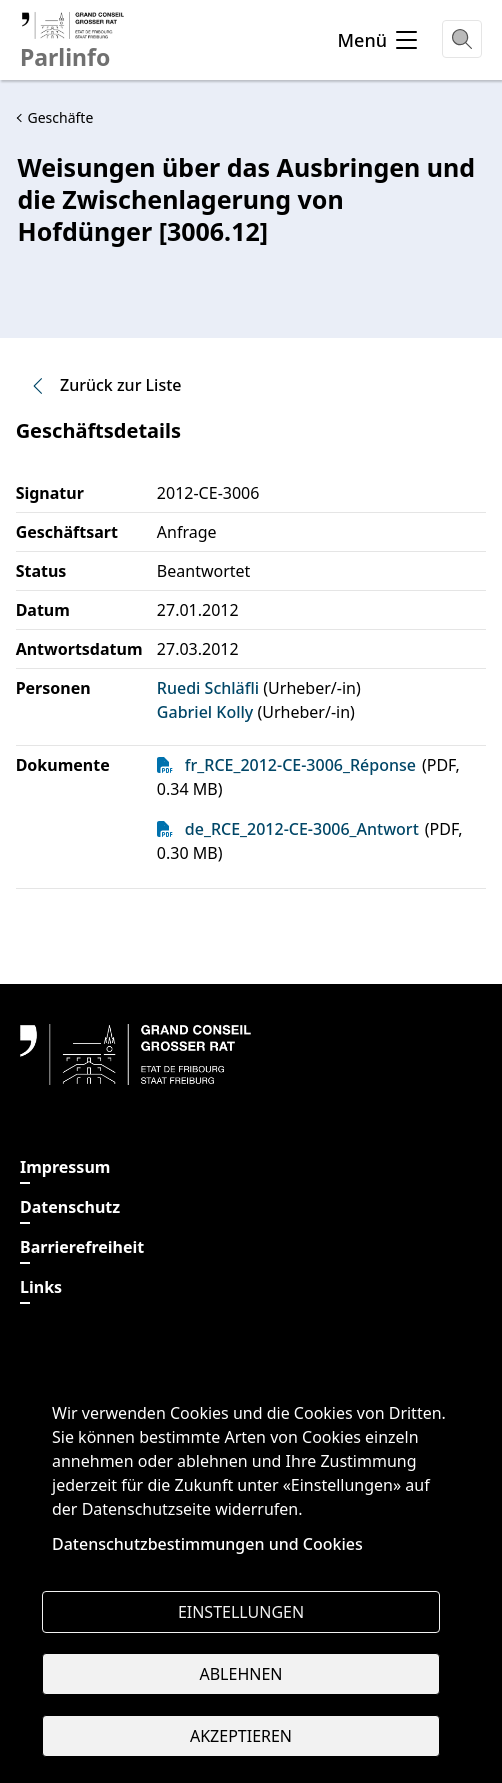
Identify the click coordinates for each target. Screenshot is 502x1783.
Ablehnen (241, 1674)
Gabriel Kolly (205, 712)
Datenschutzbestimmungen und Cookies (207, 1544)
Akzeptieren (241, 1736)
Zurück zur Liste (105, 385)
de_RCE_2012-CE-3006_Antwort (302, 829)
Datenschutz (70, 1207)
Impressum (65, 1167)
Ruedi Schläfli (208, 688)
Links (41, 1287)
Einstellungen (241, 1612)
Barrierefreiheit (82, 1247)
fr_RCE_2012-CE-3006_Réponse (300, 765)
